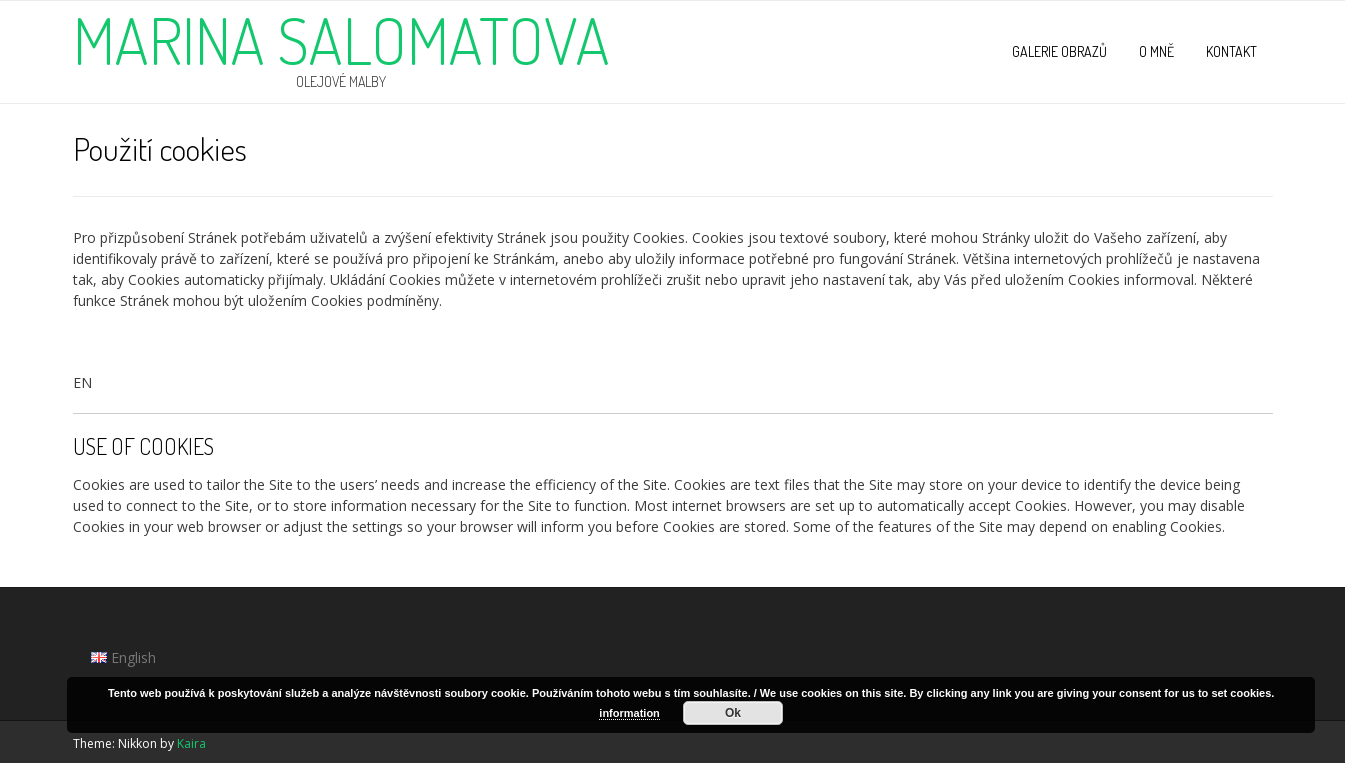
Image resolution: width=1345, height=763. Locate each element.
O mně (1156, 51)
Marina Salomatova (341, 40)
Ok (733, 713)
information (629, 713)
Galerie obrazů (1059, 51)
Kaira (191, 743)
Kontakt (1231, 51)
